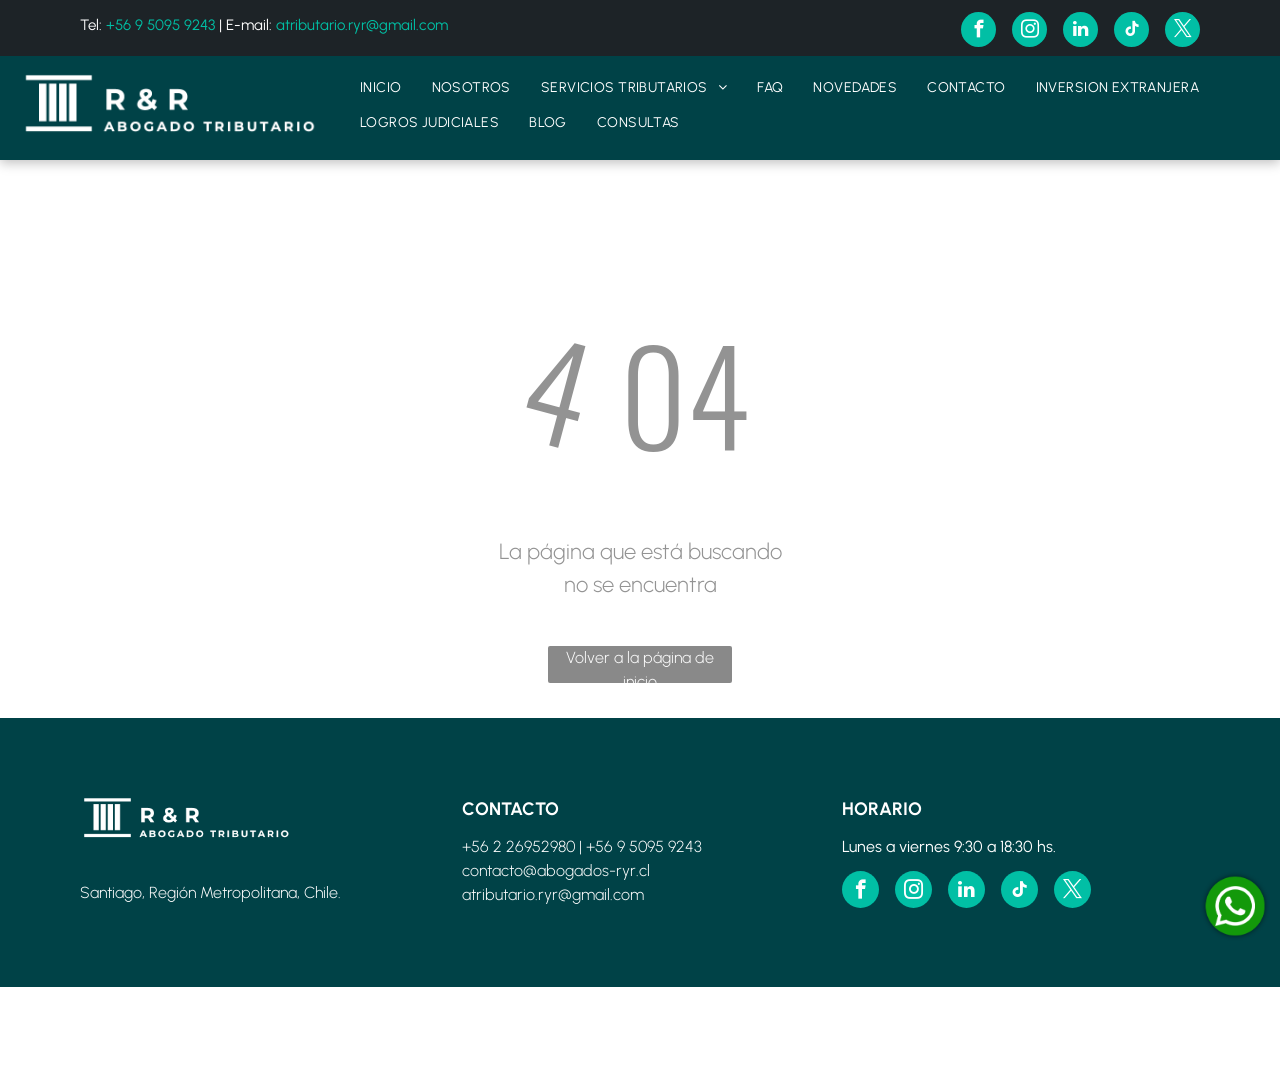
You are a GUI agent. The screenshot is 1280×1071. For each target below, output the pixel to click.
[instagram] (1029, 32)
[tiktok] (1131, 32)
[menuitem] (381, 87)
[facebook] (978, 32)
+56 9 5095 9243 (160, 25)
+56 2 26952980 (518, 846)
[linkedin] (1080, 32)
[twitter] (1182, 32)
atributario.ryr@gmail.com (362, 25)
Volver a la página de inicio (640, 665)
